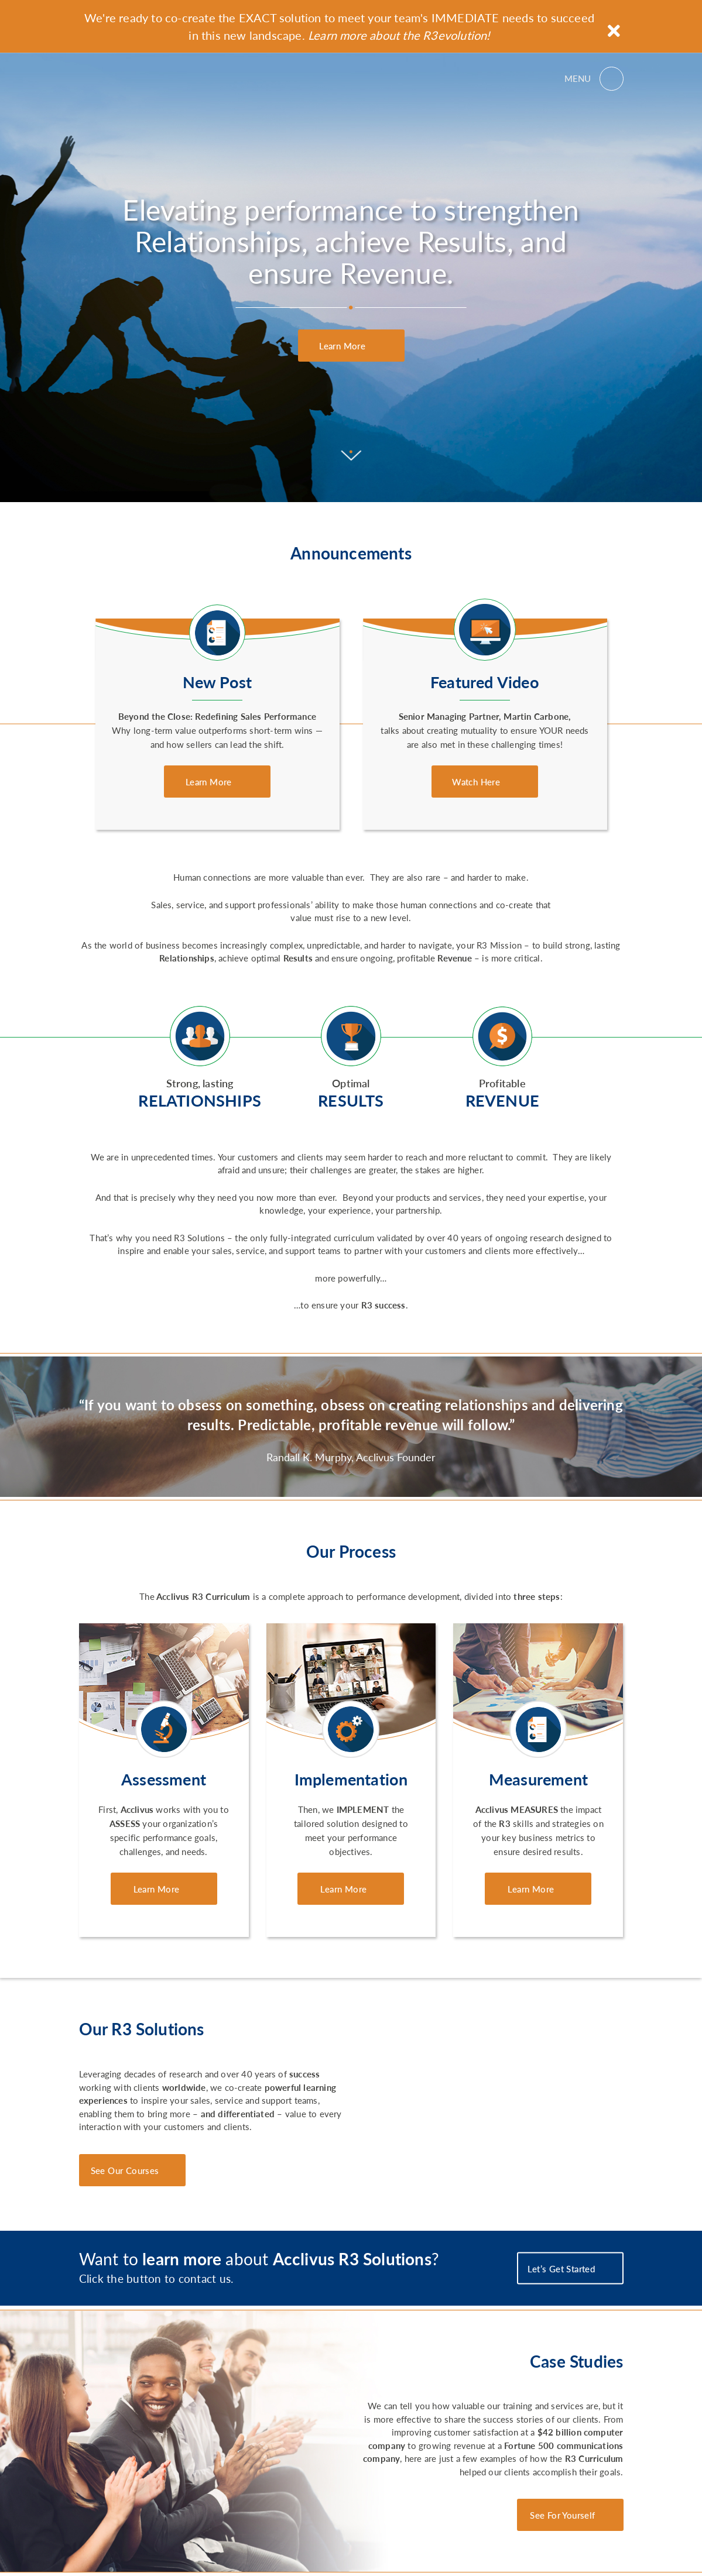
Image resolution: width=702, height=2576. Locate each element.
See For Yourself (562, 2515)
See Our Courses (125, 2170)
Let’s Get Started (562, 2268)
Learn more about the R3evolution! (399, 35)
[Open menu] (594, 78)
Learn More (343, 345)
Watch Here (477, 781)
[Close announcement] (614, 31)
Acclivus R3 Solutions (131, 78)
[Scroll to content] (351, 467)
